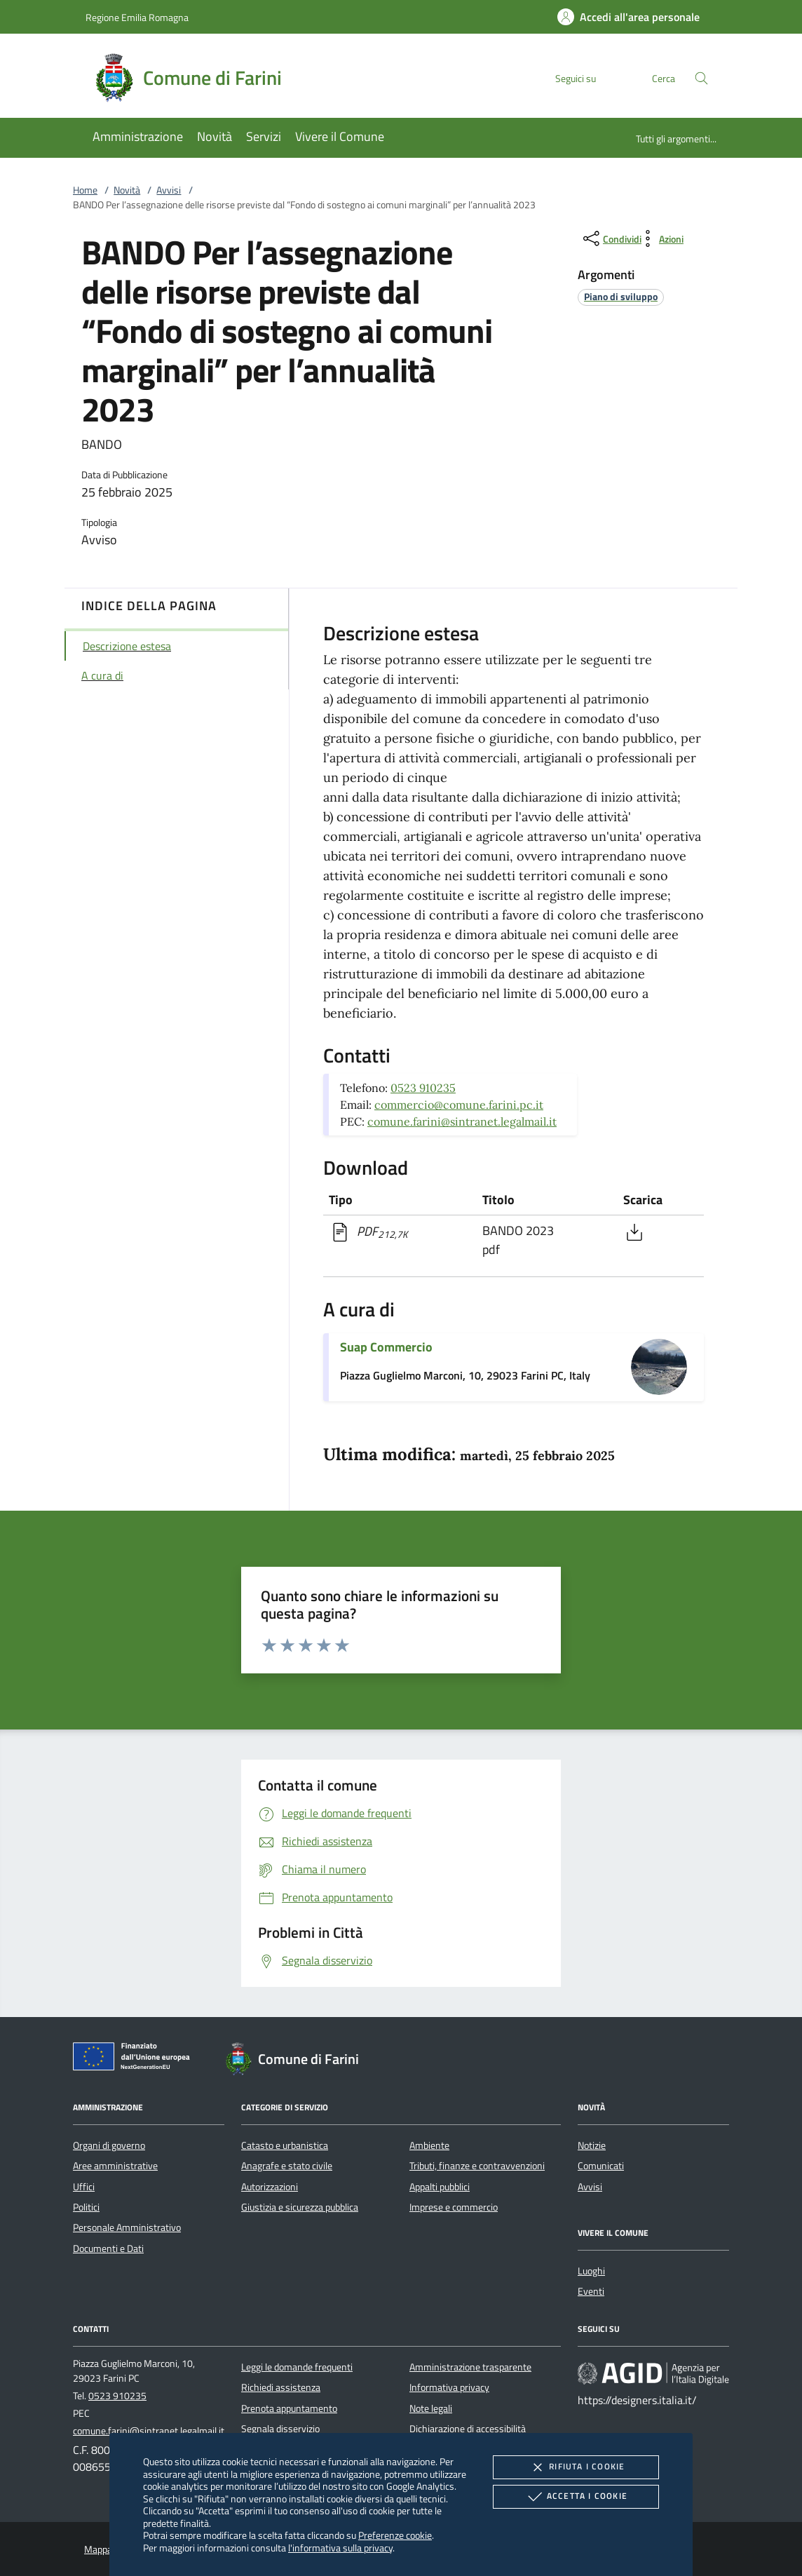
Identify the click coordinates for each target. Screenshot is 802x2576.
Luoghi (591, 2271)
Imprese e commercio (453, 2207)
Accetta (575, 2497)
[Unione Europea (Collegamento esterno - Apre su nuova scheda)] (135, 2059)
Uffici (84, 2186)
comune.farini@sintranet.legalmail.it (462, 1121)
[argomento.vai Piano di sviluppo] (621, 296)
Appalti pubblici (439, 2186)
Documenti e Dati (108, 2248)
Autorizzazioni (269, 2186)
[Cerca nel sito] (701, 78)
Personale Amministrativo (127, 2227)
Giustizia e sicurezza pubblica (299, 2207)
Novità (127, 190)
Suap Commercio (386, 1346)
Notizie (592, 2145)
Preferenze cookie (395, 2535)
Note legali (430, 2408)
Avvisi (168, 190)
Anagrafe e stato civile (286, 2165)
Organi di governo (109, 2145)
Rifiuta (575, 2467)
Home (85, 190)
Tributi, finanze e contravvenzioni (477, 2165)
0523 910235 (423, 1088)
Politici (86, 2207)
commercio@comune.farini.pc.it (458, 1105)
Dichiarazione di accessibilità (467, 2428)
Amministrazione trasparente (470, 2367)
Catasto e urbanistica (284, 2145)
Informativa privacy (449, 2387)
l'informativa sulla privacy (340, 2547)
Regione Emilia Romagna (137, 17)
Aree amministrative (115, 2165)
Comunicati (601, 2165)
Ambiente (429, 2145)
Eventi (591, 2291)
